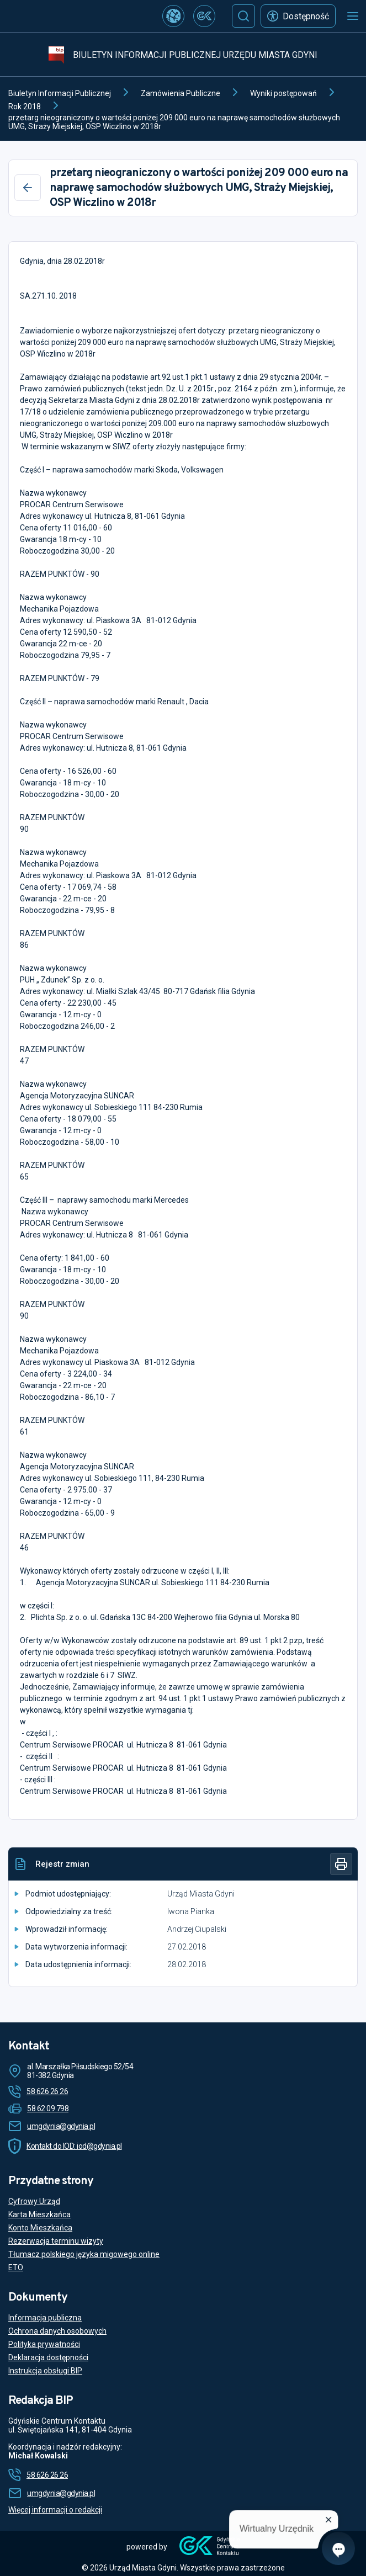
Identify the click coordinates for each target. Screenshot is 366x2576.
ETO (15, 2267)
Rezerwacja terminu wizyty (55, 2241)
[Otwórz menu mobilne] (352, 16)
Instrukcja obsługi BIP (45, 2370)
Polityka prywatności (44, 2344)
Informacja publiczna (45, 2317)
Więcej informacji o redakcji (55, 2509)
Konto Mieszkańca (40, 2227)
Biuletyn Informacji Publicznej (59, 93)
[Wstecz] (27, 187)
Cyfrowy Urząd (34, 2201)
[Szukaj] (243, 16)
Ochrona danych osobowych (57, 2331)
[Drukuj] (341, 1864)
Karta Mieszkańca (39, 2214)
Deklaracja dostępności (48, 2357)
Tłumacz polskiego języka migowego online (84, 2254)
